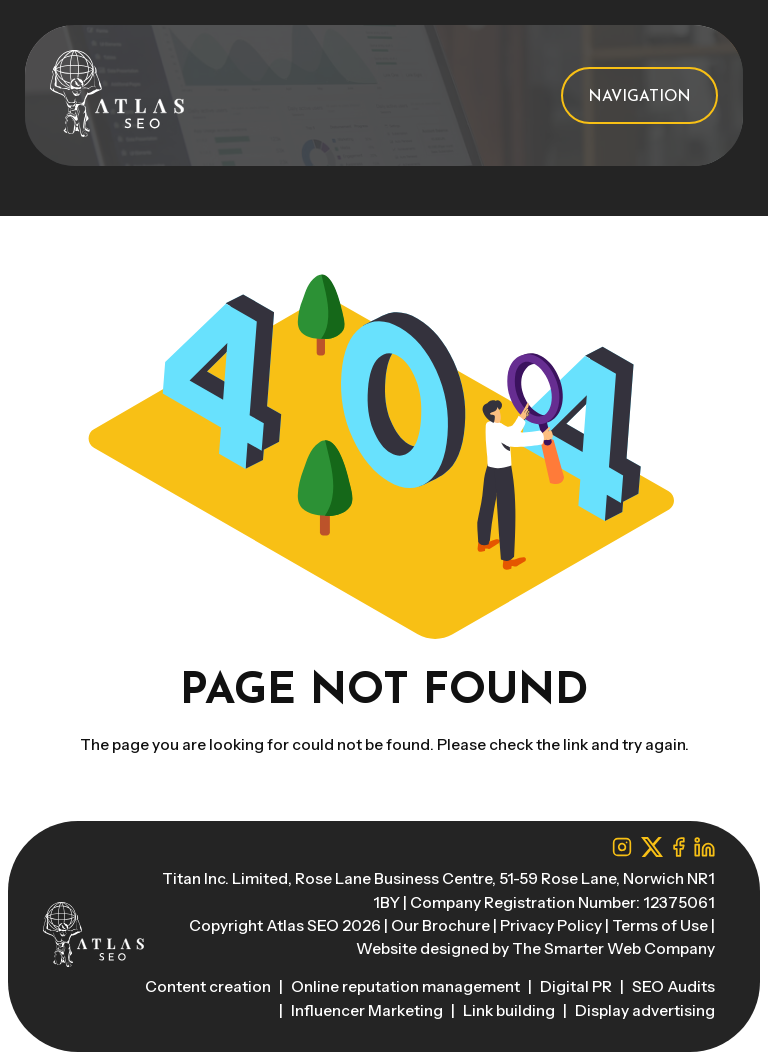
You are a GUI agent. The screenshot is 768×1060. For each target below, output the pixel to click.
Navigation (639, 97)
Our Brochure (440, 925)
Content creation (209, 986)
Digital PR (577, 986)
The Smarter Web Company (613, 948)
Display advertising (645, 1010)
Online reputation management (407, 986)
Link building (510, 1010)
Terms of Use (660, 925)
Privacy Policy (551, 925)
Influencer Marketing (368, 1010)
